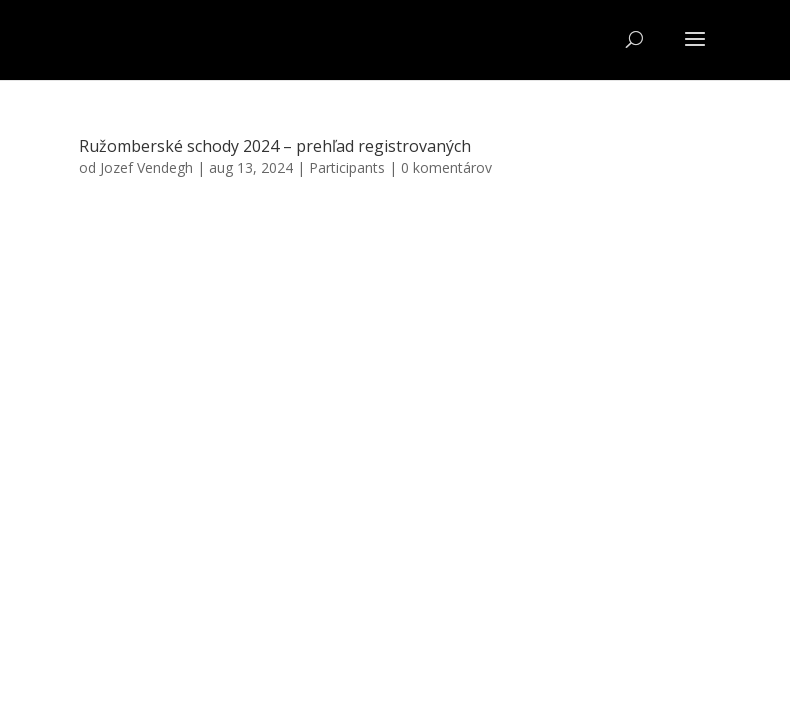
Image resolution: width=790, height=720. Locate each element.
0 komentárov (446, 167)
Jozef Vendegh (146, 167)
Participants (347, 167)
